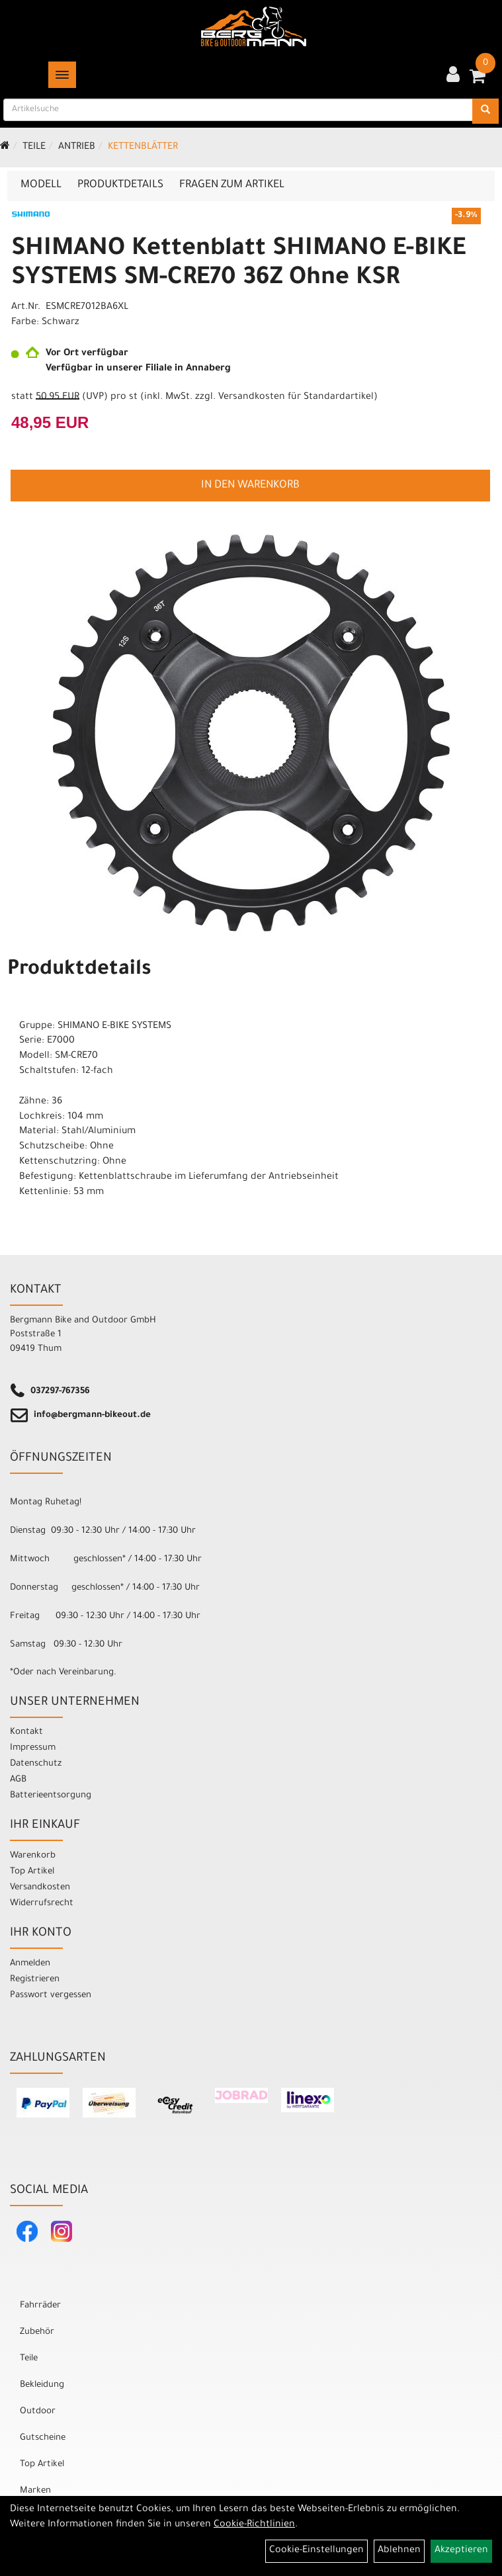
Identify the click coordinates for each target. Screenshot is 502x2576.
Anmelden (30, 1964)
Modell (41, 185)
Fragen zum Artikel (231, 185)
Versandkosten (40, 1888)
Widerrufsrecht (41, 1904)
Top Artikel (32, 1872)
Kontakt (26, 1732)
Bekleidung (42, 2385)
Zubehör (37, 2332)
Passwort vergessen (50, 1995)
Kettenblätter (143, 147)
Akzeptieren (461, 2551)
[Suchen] (485, 111)
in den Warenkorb (250, 486)
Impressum (33, 1748)
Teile (34, 147)
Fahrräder (40, 2306)
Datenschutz (36, 1764)
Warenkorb (33, 1856)
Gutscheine (42, 2438)
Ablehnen (399, 2551)
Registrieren (35, 1980)
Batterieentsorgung (50, 1796)
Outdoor (38, 2412)
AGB (18, 1780)
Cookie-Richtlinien (254, 2525)
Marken (35, 2491)
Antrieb (76, 147)
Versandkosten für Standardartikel (296, 397)
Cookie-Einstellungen (316, 2551)
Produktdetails (120, 185)
